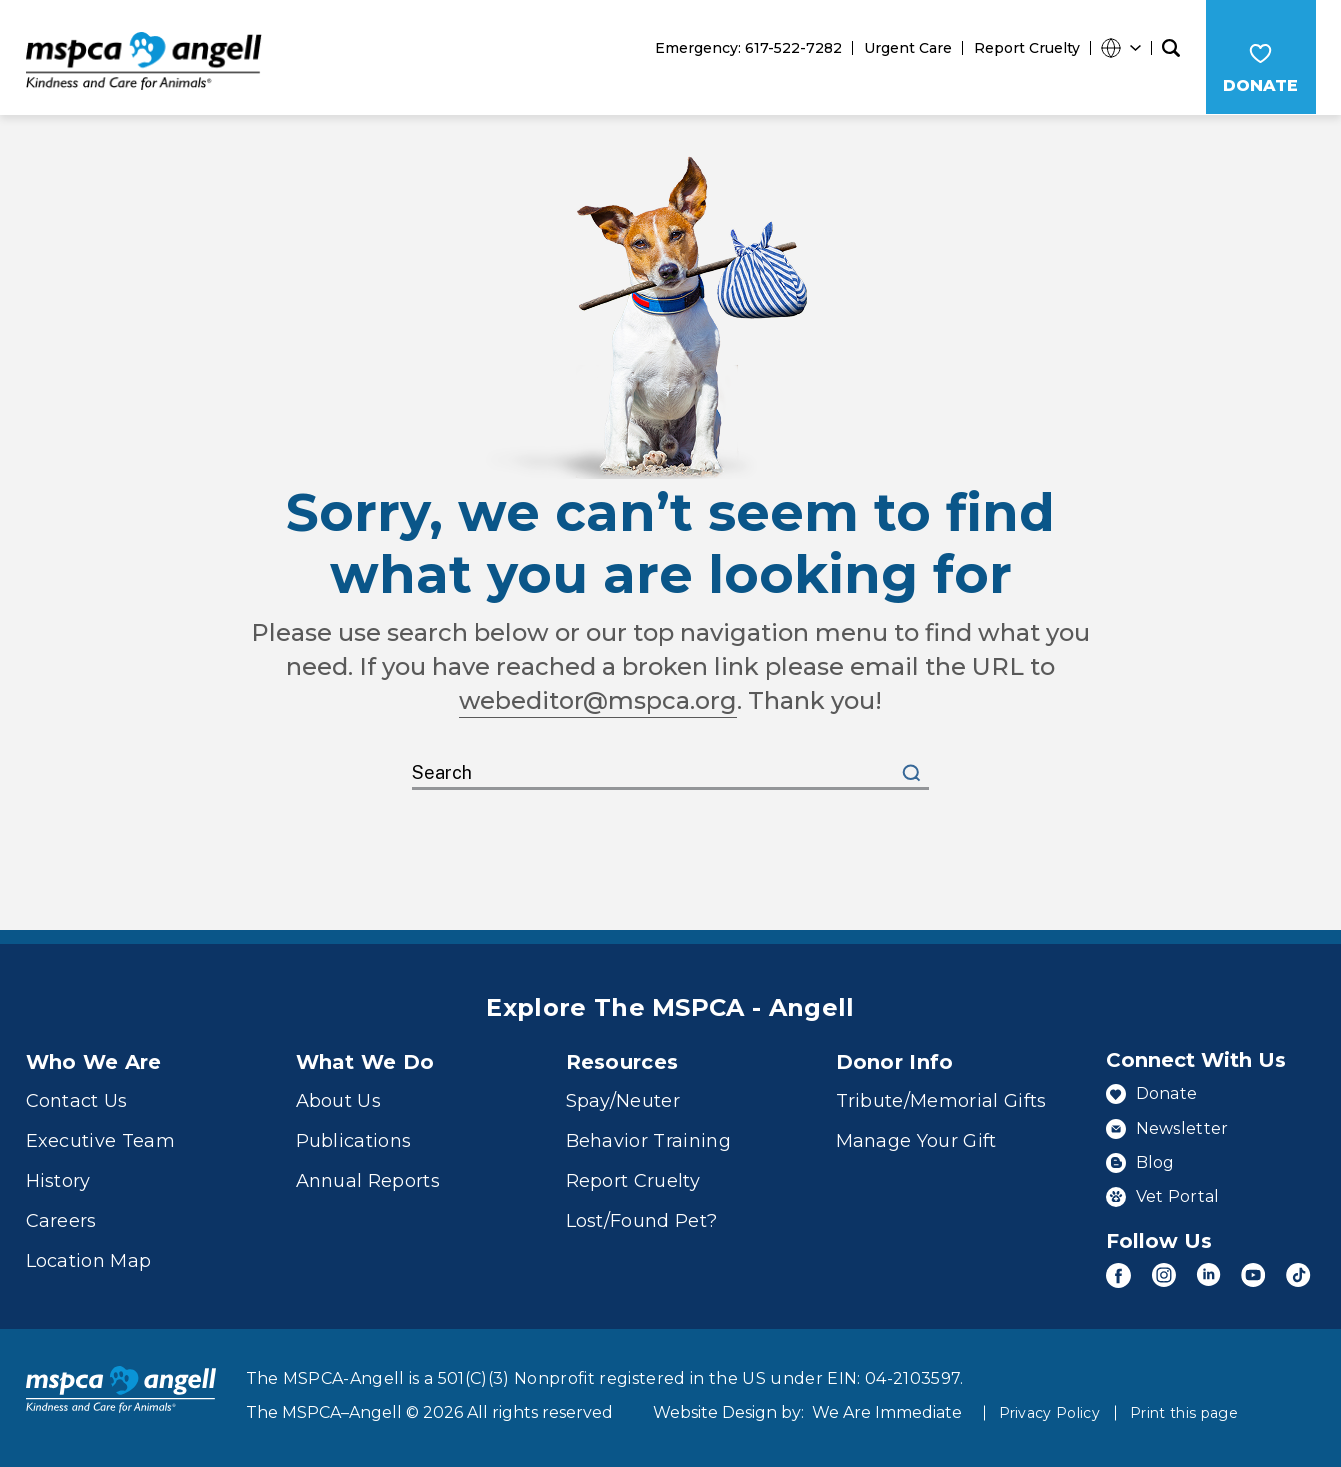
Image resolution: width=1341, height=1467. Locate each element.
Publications (354, 1140)
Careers (61, 1220)
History (58, 1180)
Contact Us (77, 1100)
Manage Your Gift (916, 1140)
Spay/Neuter (623, 1100)
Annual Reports (368, 1180)
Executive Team (101, 1140)
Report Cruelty (1027, 48)
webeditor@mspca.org (598, 699)
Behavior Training (649, 1140)
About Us (339, 1100)
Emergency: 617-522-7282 (748, 48)
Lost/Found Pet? (642, 1220)
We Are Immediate (887, 1410)
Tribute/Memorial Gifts (941, 1100)
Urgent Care (908, 48)
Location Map (89, 1260)
